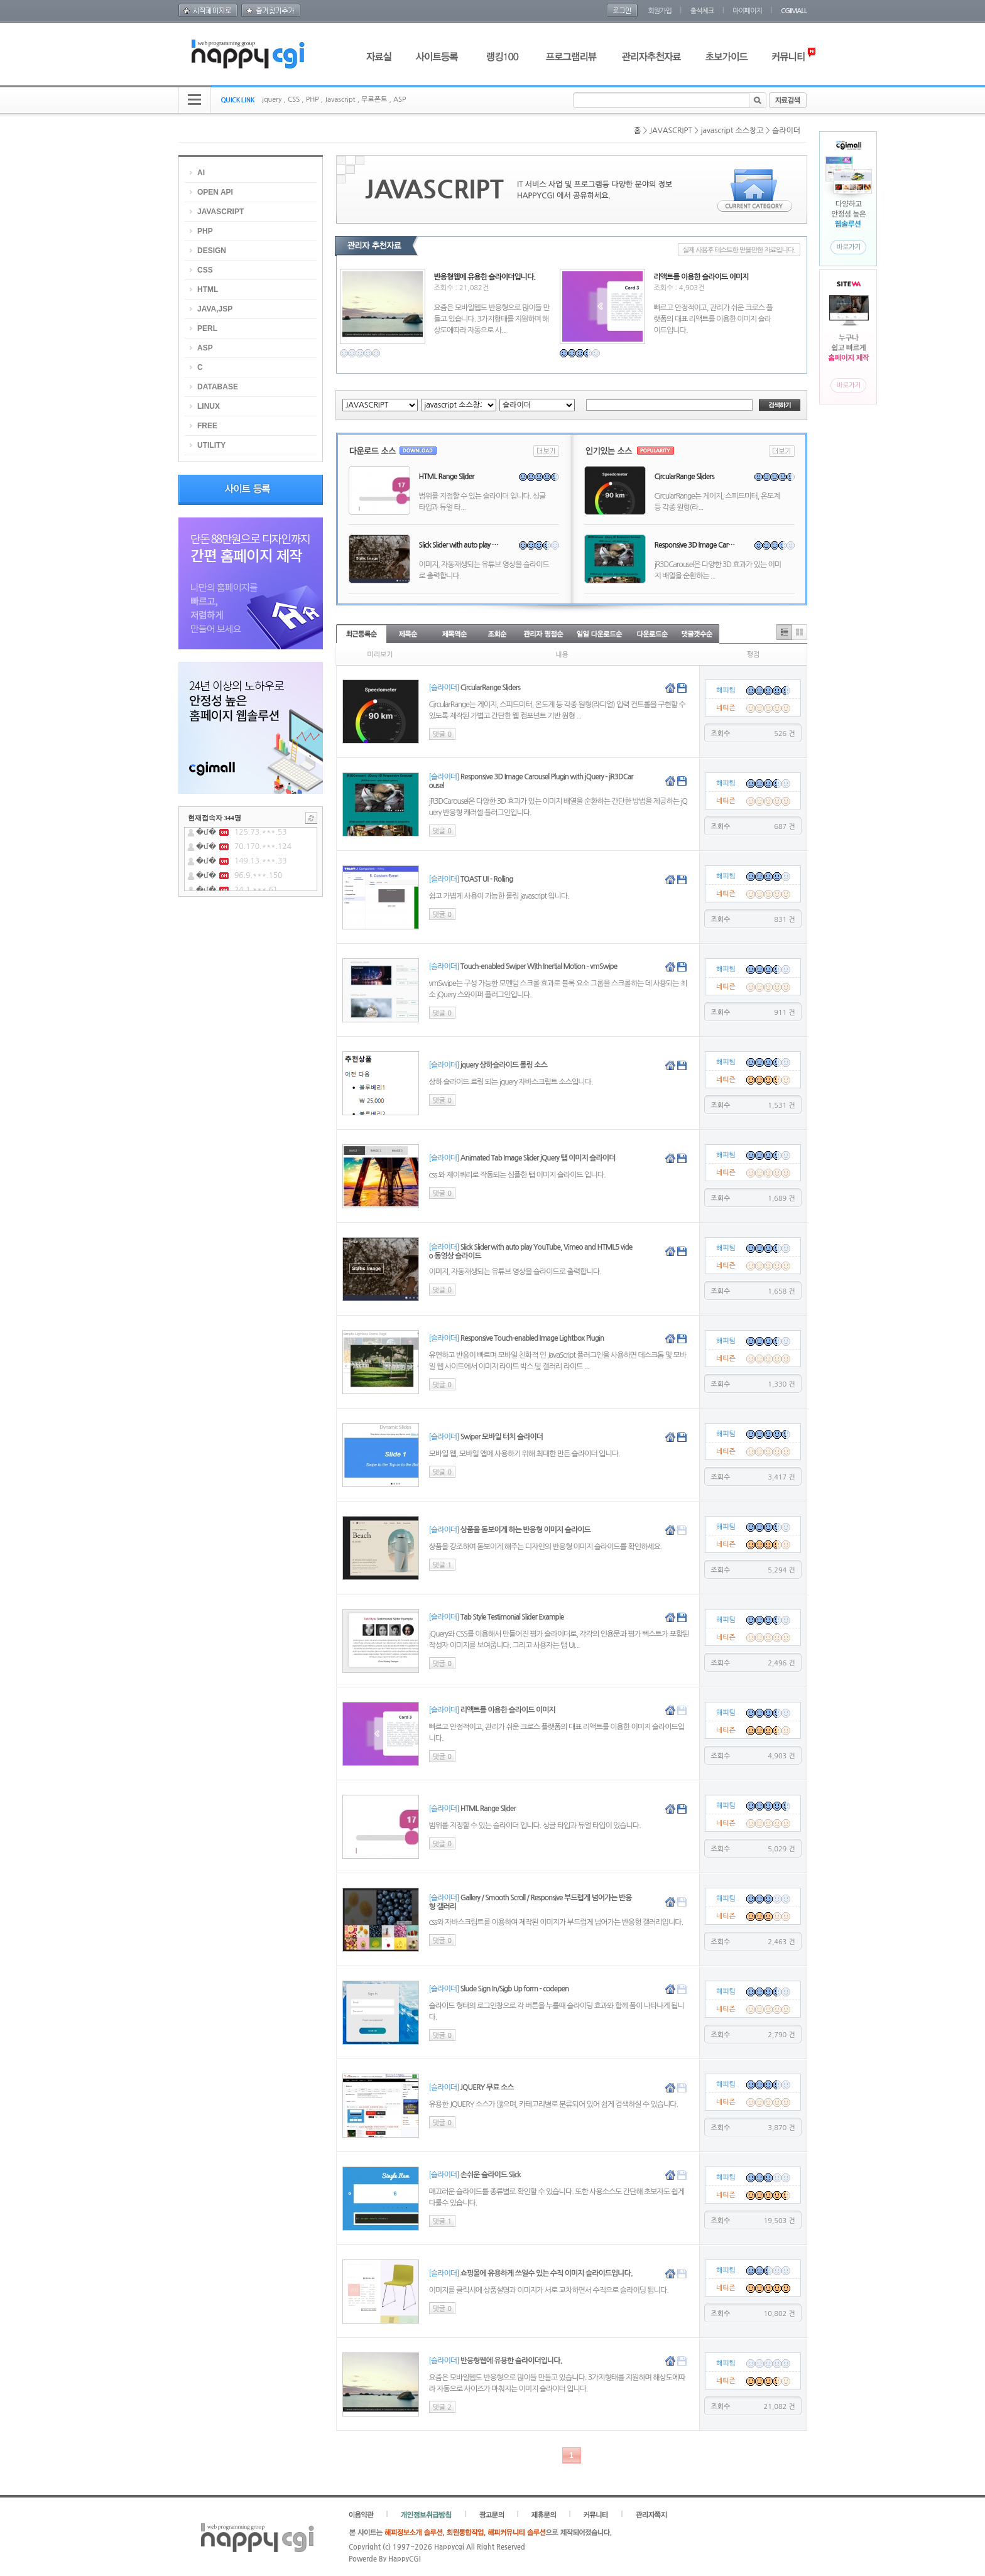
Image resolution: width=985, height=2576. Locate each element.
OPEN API (215, 192)
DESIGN (211, 250)
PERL (207, 328)
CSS (294, 99)
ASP (399, 99)
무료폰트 (374, 99)
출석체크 (702, 11)
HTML (207, 289)
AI (201, 172)
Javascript (340, 99)
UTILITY (211, 445)
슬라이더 (786, 130)
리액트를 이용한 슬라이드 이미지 (701, 277)
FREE (207, 425)
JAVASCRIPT (671, 130)
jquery (271, 99)
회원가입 (659, 11)
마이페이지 (747, 11)
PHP (312, 99)
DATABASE (217, 386)
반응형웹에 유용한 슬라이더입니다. (485, 277)
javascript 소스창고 (731, 130)
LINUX (208, 406)
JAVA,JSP (214, 309)
